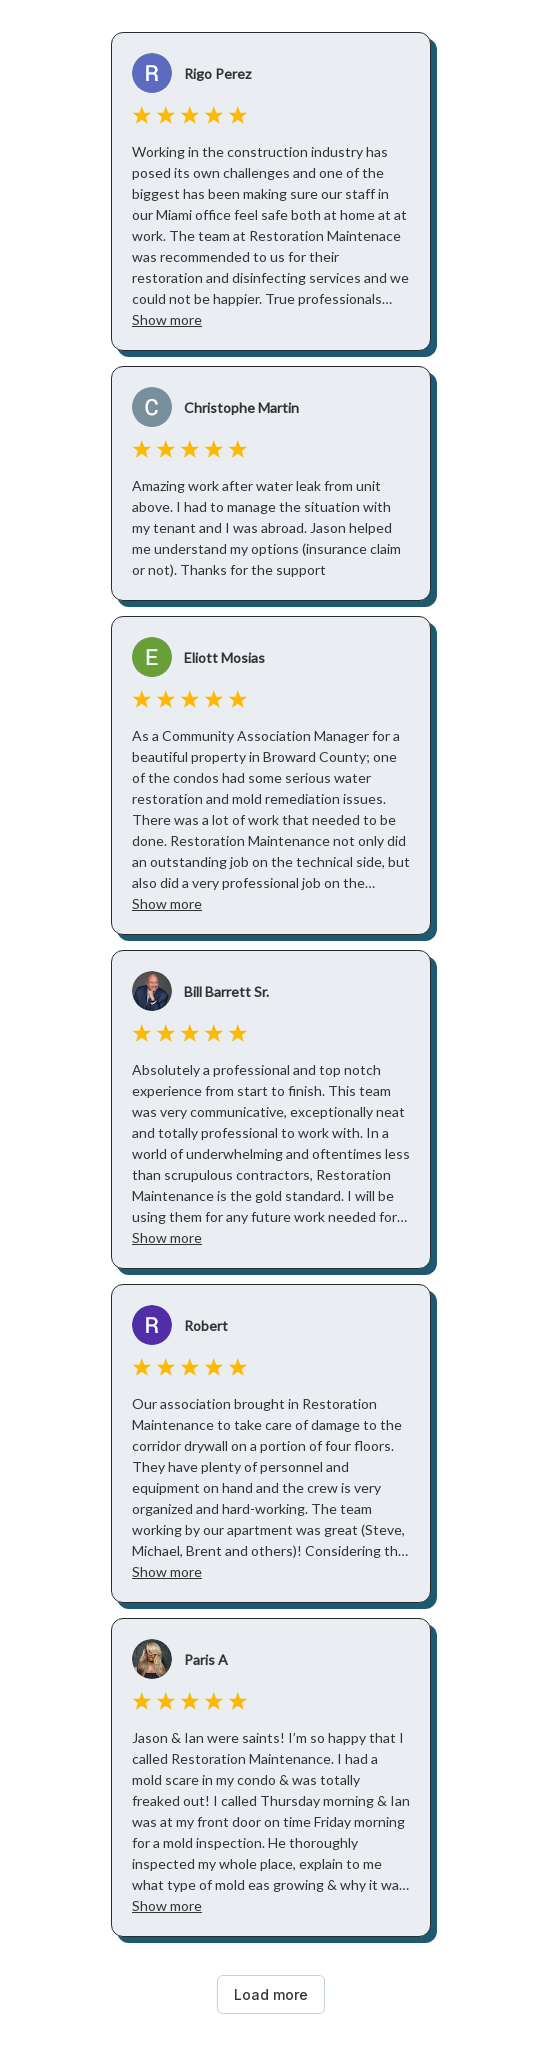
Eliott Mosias (224, 657)
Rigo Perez (217, 73)
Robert (206, 1325)
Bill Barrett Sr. (226, 991)
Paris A (206, 1659)
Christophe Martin (241, 407)
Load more (271, 1994)
